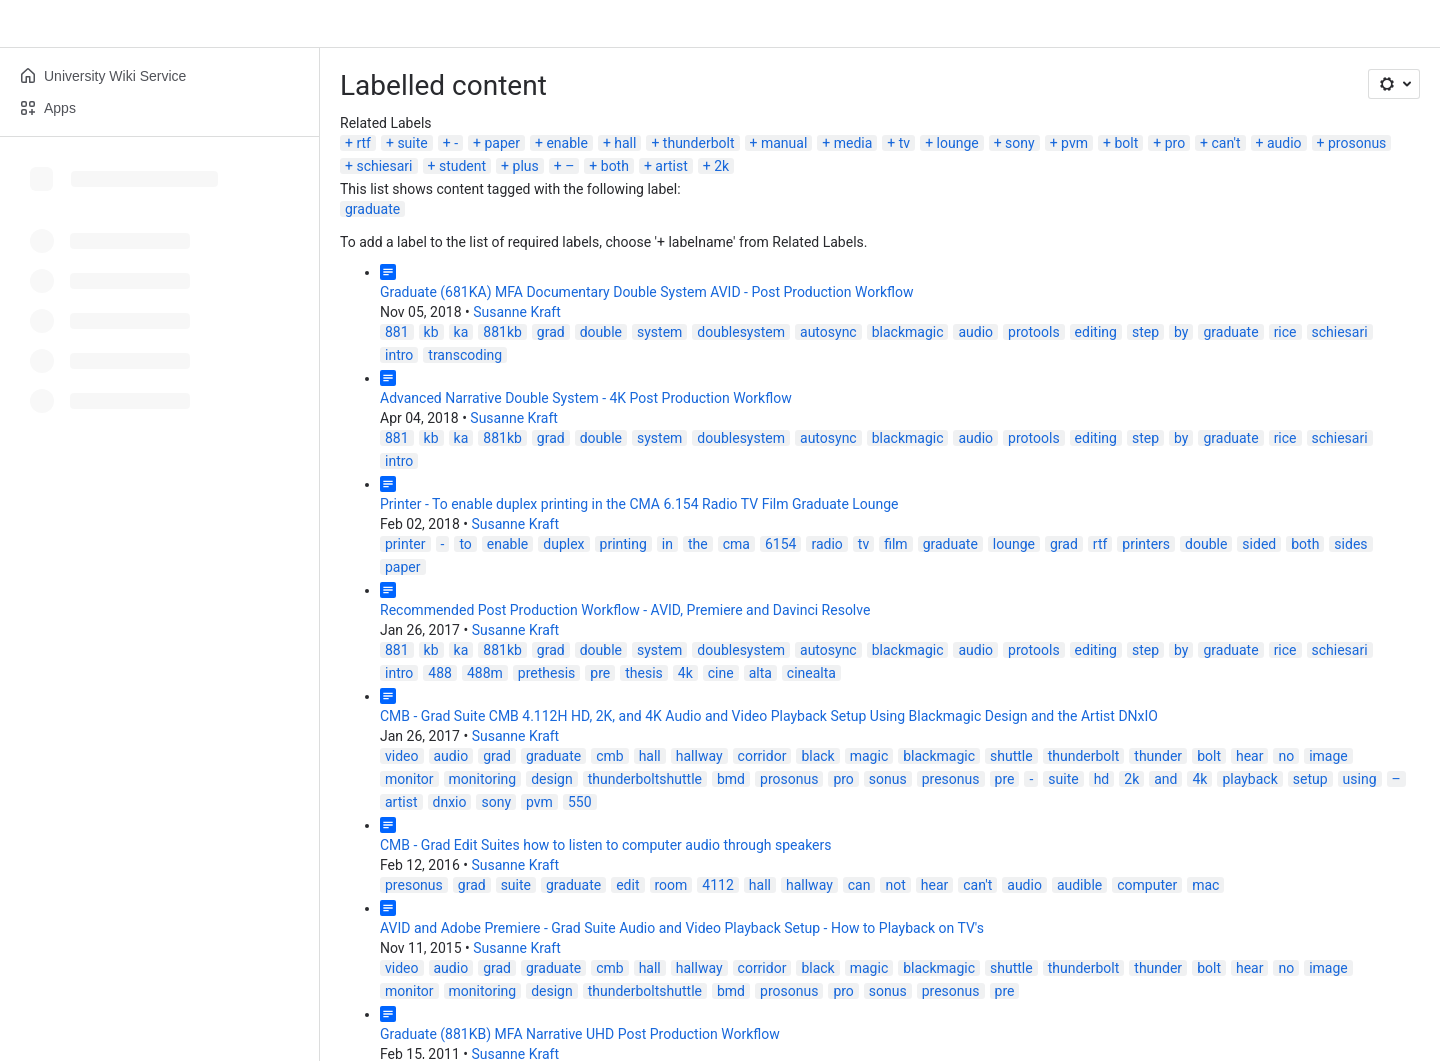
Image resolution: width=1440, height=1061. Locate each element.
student (462, 166)
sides (1350, 544)
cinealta (811, 673)
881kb (502, 332)
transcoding (465, 355)
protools (1034, 332)
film (895, 544)
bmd (731, 779)
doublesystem (741, 332)
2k (721, 166)
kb (431, 332)
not (895, 885)
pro (1175, 143)
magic (869, 756)
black (817, 756)
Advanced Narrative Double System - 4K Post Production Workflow (586, 398)
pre (600, 673)
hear (1250, 756)
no (1286, 756)
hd (1102, 779)
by (1181, 332)
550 (580, 802)
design (552, 779)
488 (440, 673)
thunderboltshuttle (645, 779)
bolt (1126, 143)
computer (1147, 885)
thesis (644, 673)
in (667, 544)
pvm (1074, 143)
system (659, 332)
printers (1146, 544)
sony (1020, 143)
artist (671, 166)
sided (1259, 544)
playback (1249, 779)
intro (399, 355)
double (601, 332)
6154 (780, 544)
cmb (609, 756)
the (698, 544)
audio (1284, 143)
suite (412, 143)
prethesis (546, 673)
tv (904, 143)
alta (760, 673)
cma (736, 544)
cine (721, 673)
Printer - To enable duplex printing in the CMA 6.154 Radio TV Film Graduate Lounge (639, 504)
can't (1226, 143)
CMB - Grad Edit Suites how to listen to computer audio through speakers (606, 845)
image (1328, 756)
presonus (951, 779)
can (859, 885)
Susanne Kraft (517, 312)
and (1165, 779)
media (853, 143)
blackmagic (908, 332)
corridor (762, 756)
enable (566, 143)
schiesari (384, 166)
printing (623, 544)
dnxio (450, 802)
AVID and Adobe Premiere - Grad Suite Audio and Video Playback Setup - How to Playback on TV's (682, 928)
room (671, 885)
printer (405, 544)
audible (1079, 885)
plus (526, 166)
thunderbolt (699, 143)
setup (1310, 779)
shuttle (1011, 756)
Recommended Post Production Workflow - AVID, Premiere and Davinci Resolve (625, 610)
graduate (372, 209)
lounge (958, 143)
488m (485, 673)
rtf (363, 143)
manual (784, 143)
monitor (409, 779)
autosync (828, 332)
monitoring (483, 779)
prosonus (1357, 143)
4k (685, 673)
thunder (1158, 756)
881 (397, 332)
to (465, 544)
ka (461, 332)
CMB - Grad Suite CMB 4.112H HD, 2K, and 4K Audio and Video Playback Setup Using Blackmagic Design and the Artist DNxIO (769, 716)
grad (551, 332)
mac (1205, 885)
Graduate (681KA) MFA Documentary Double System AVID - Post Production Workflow (646, 292)
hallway (699, 756)
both (615, 166)
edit (627, 885)
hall (625, 143)
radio (826, 544)
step (1145, 332)
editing (1096, 332)
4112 (717, 885)
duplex (563, 544)
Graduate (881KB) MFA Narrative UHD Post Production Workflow (580, 1034)
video (402, 756)
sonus (888, 779)
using (1360, 779)
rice (1285, 332)
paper (502, 143)
